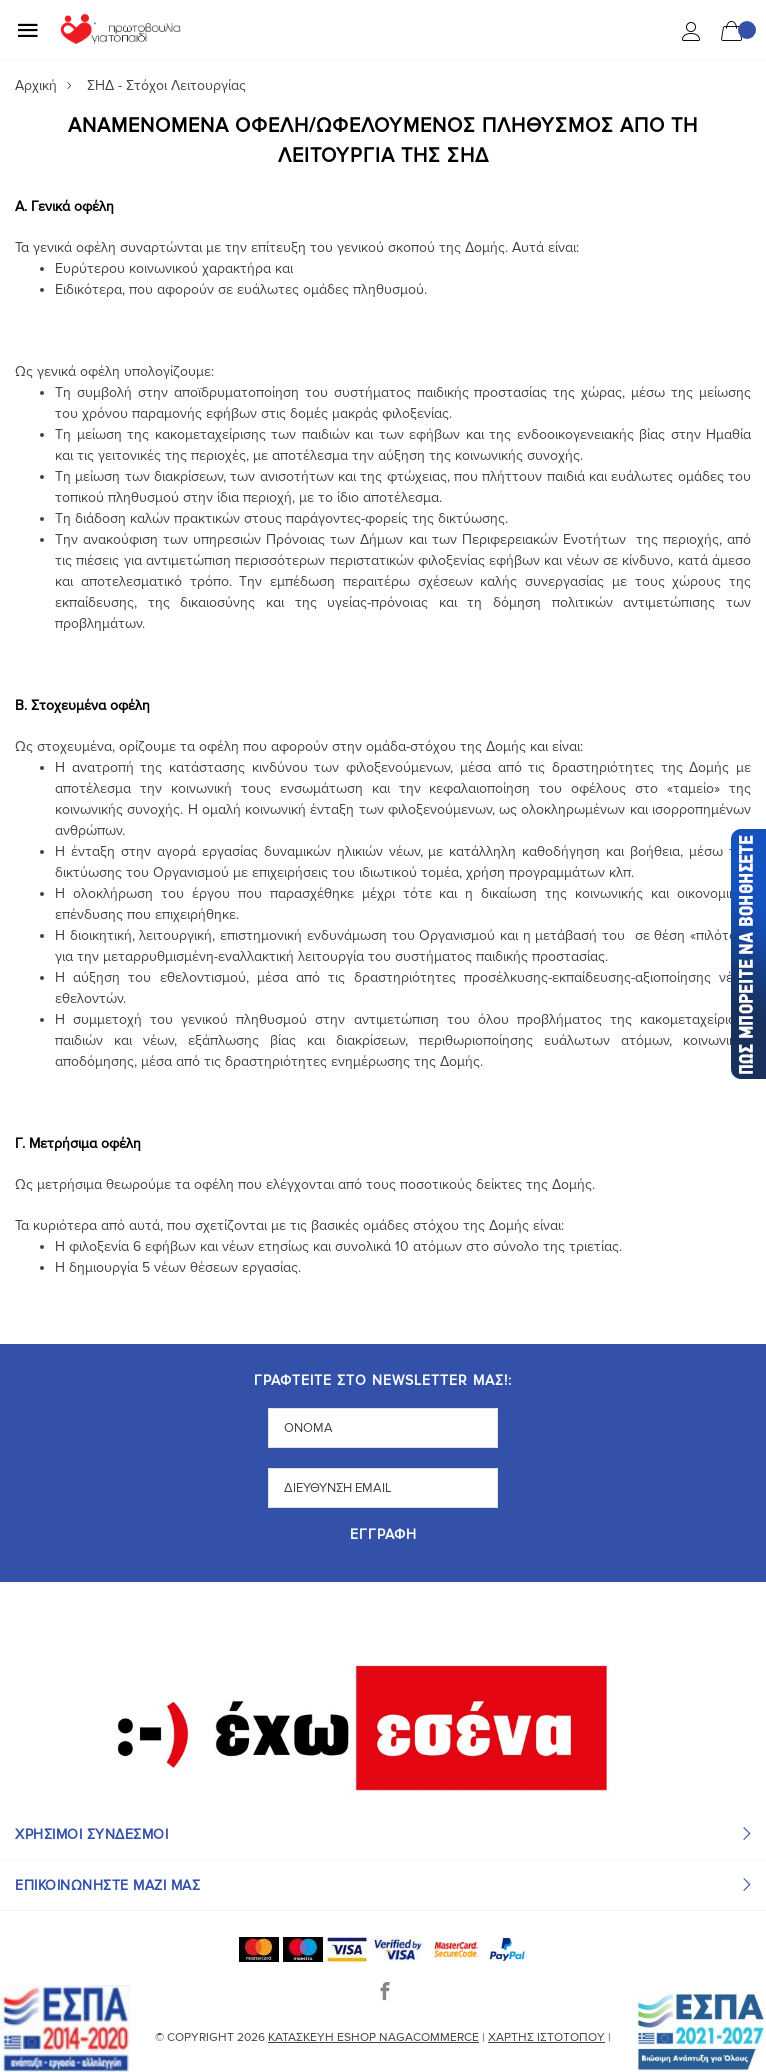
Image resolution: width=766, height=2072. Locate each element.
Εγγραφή (383, 1535)
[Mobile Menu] (28, 30)
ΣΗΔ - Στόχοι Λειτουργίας (166, 85)
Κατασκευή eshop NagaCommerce (373, 2037)
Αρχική (36, 85)
